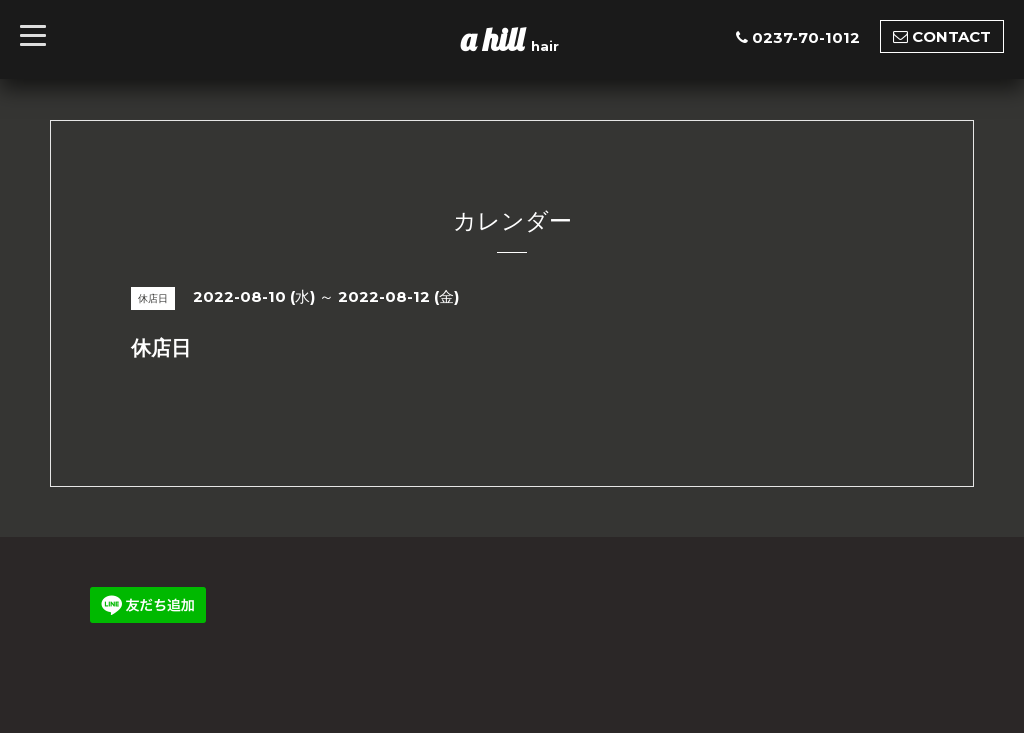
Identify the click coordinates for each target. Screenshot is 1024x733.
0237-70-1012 (806, 37)
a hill (496, 39)
